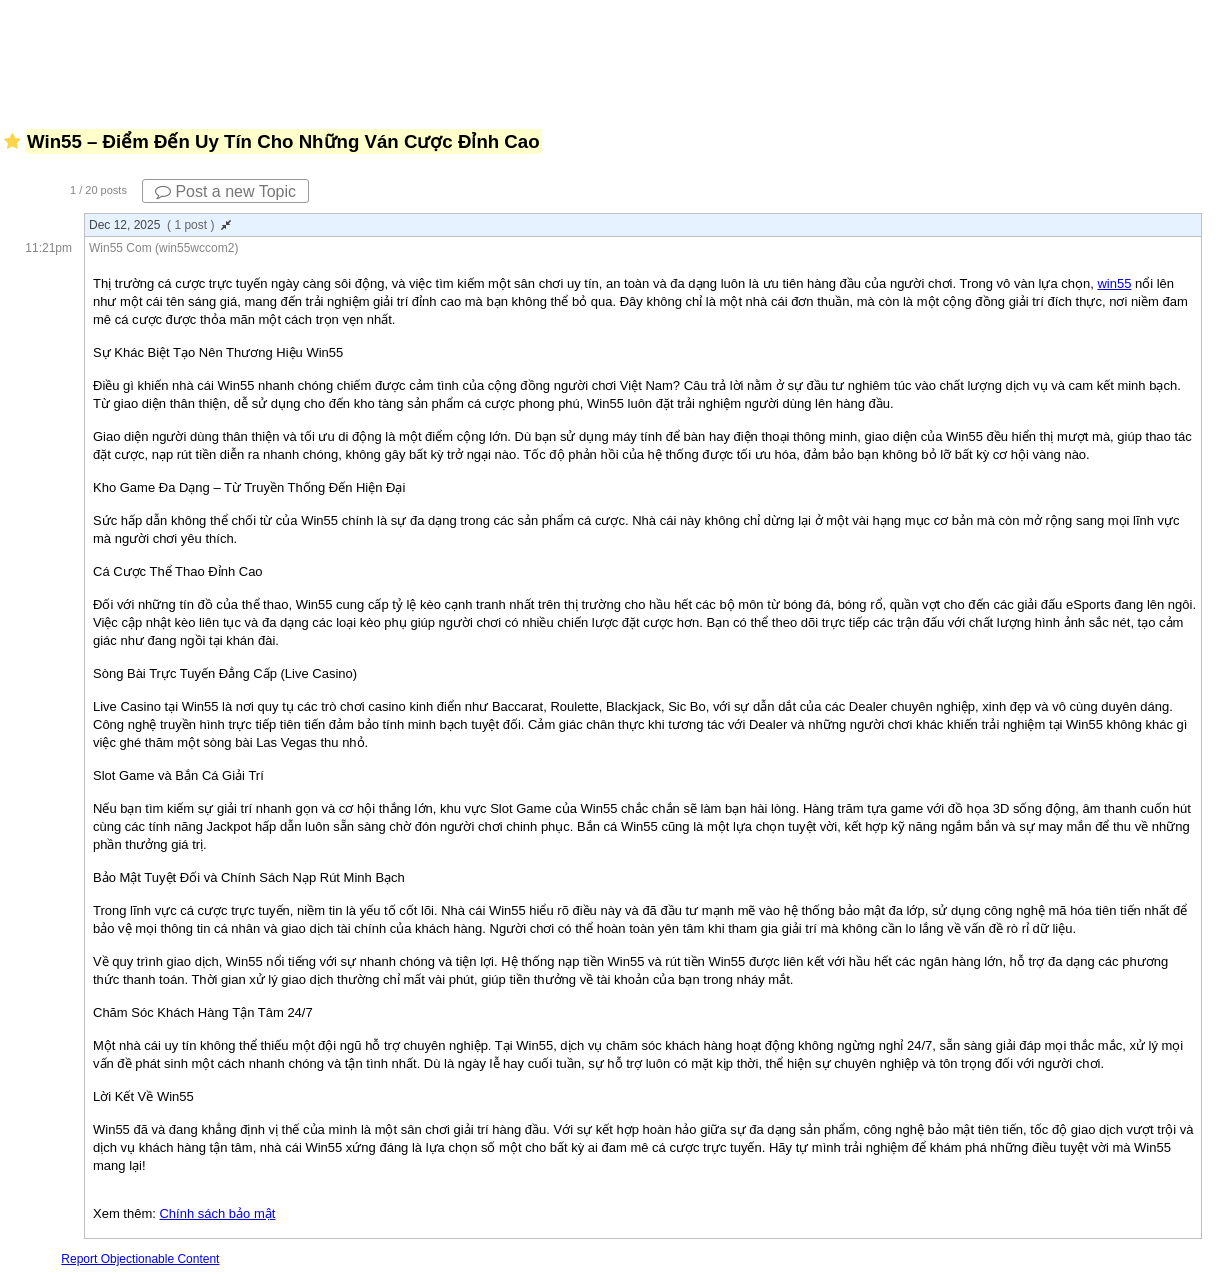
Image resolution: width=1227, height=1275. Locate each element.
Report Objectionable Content (140, 1259)
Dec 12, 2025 (160, 225)
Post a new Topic (225, 191)
